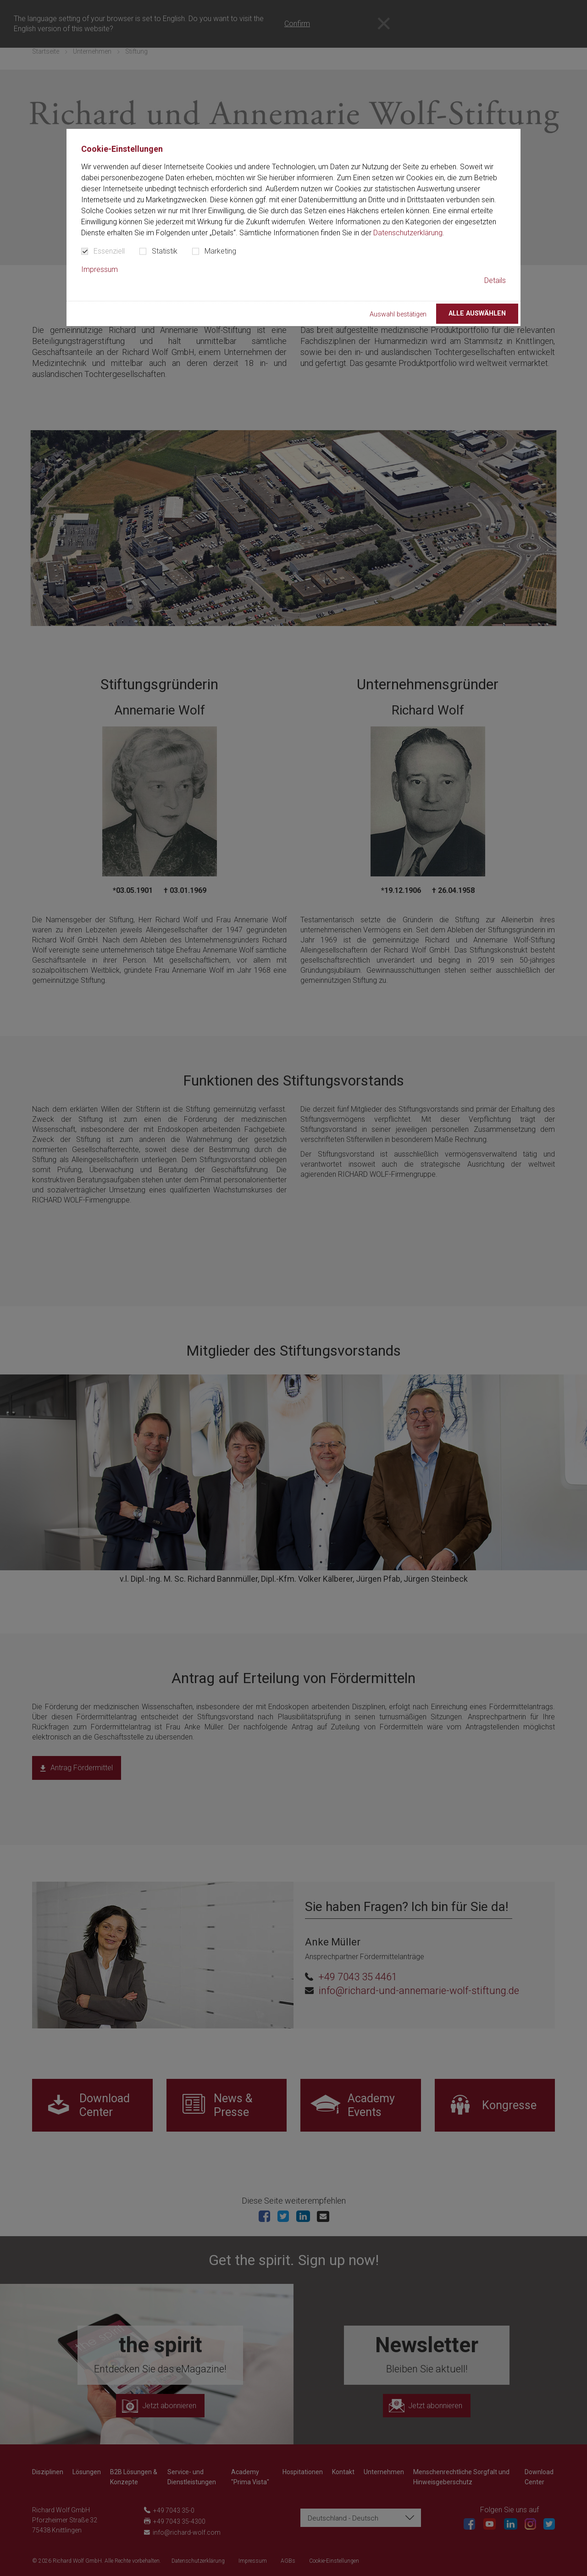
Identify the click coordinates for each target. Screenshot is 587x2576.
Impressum (99, 269)
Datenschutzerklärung (408, 232)
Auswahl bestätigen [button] (398, 314)
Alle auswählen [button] (477, 313)
